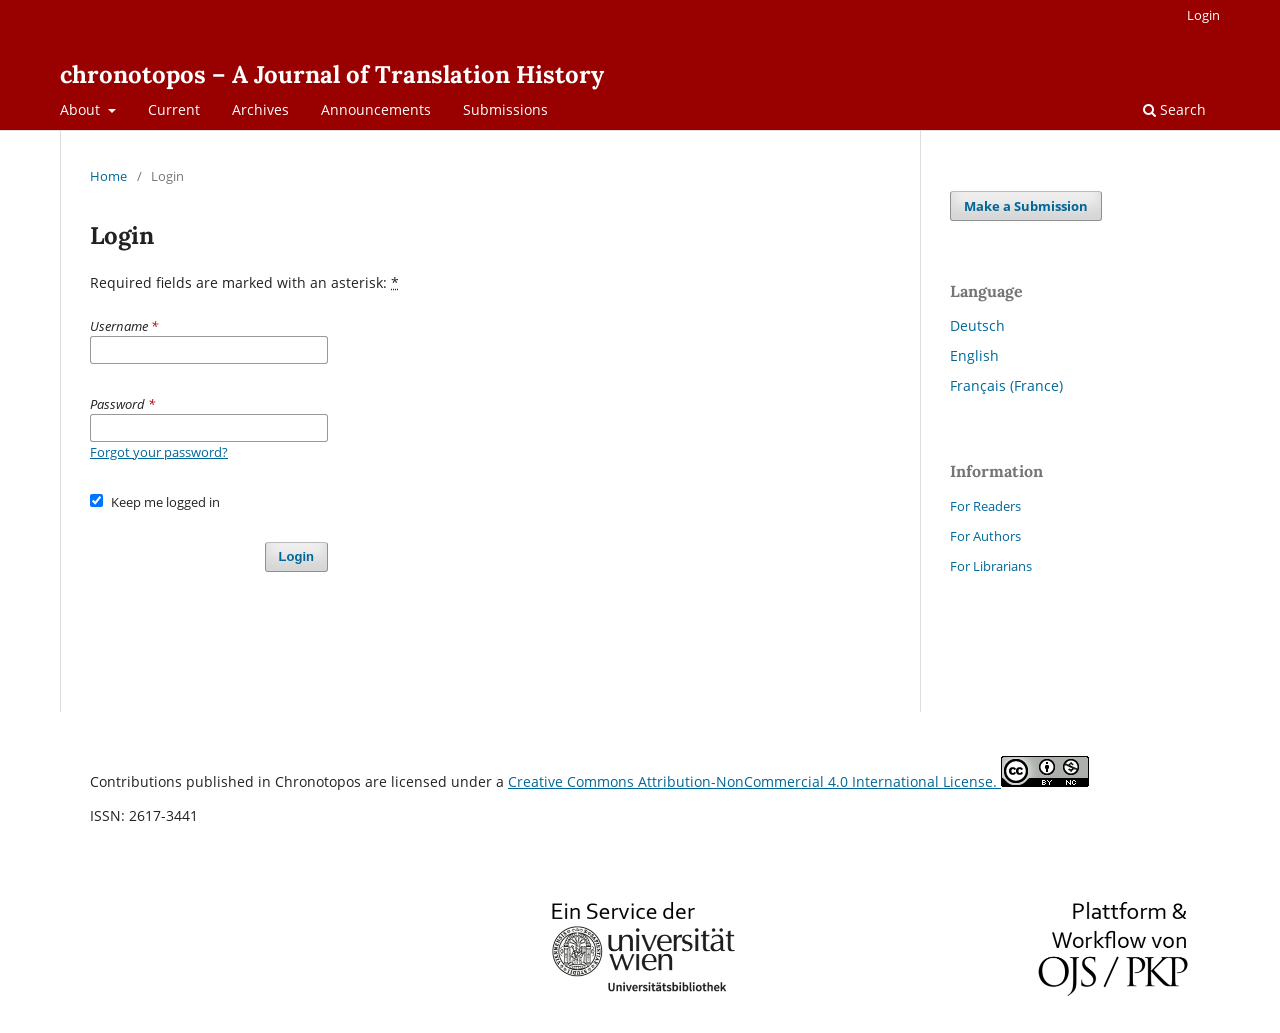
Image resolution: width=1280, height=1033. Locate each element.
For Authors (985, 536)
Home (108, 176)
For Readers (985, 506)
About (82, 109)
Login (1203, 15)
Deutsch (977, 325)
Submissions (505, 109)
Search (1174, 109)
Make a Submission (1026, 206)
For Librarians (991, 566)
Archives (260, 109)
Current (174, 109)
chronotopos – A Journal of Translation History (332, 74)
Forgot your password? (159, 452)
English (974, 355)
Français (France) (1006, 385)
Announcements (376, 109)
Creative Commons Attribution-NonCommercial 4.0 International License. (754, 781)
